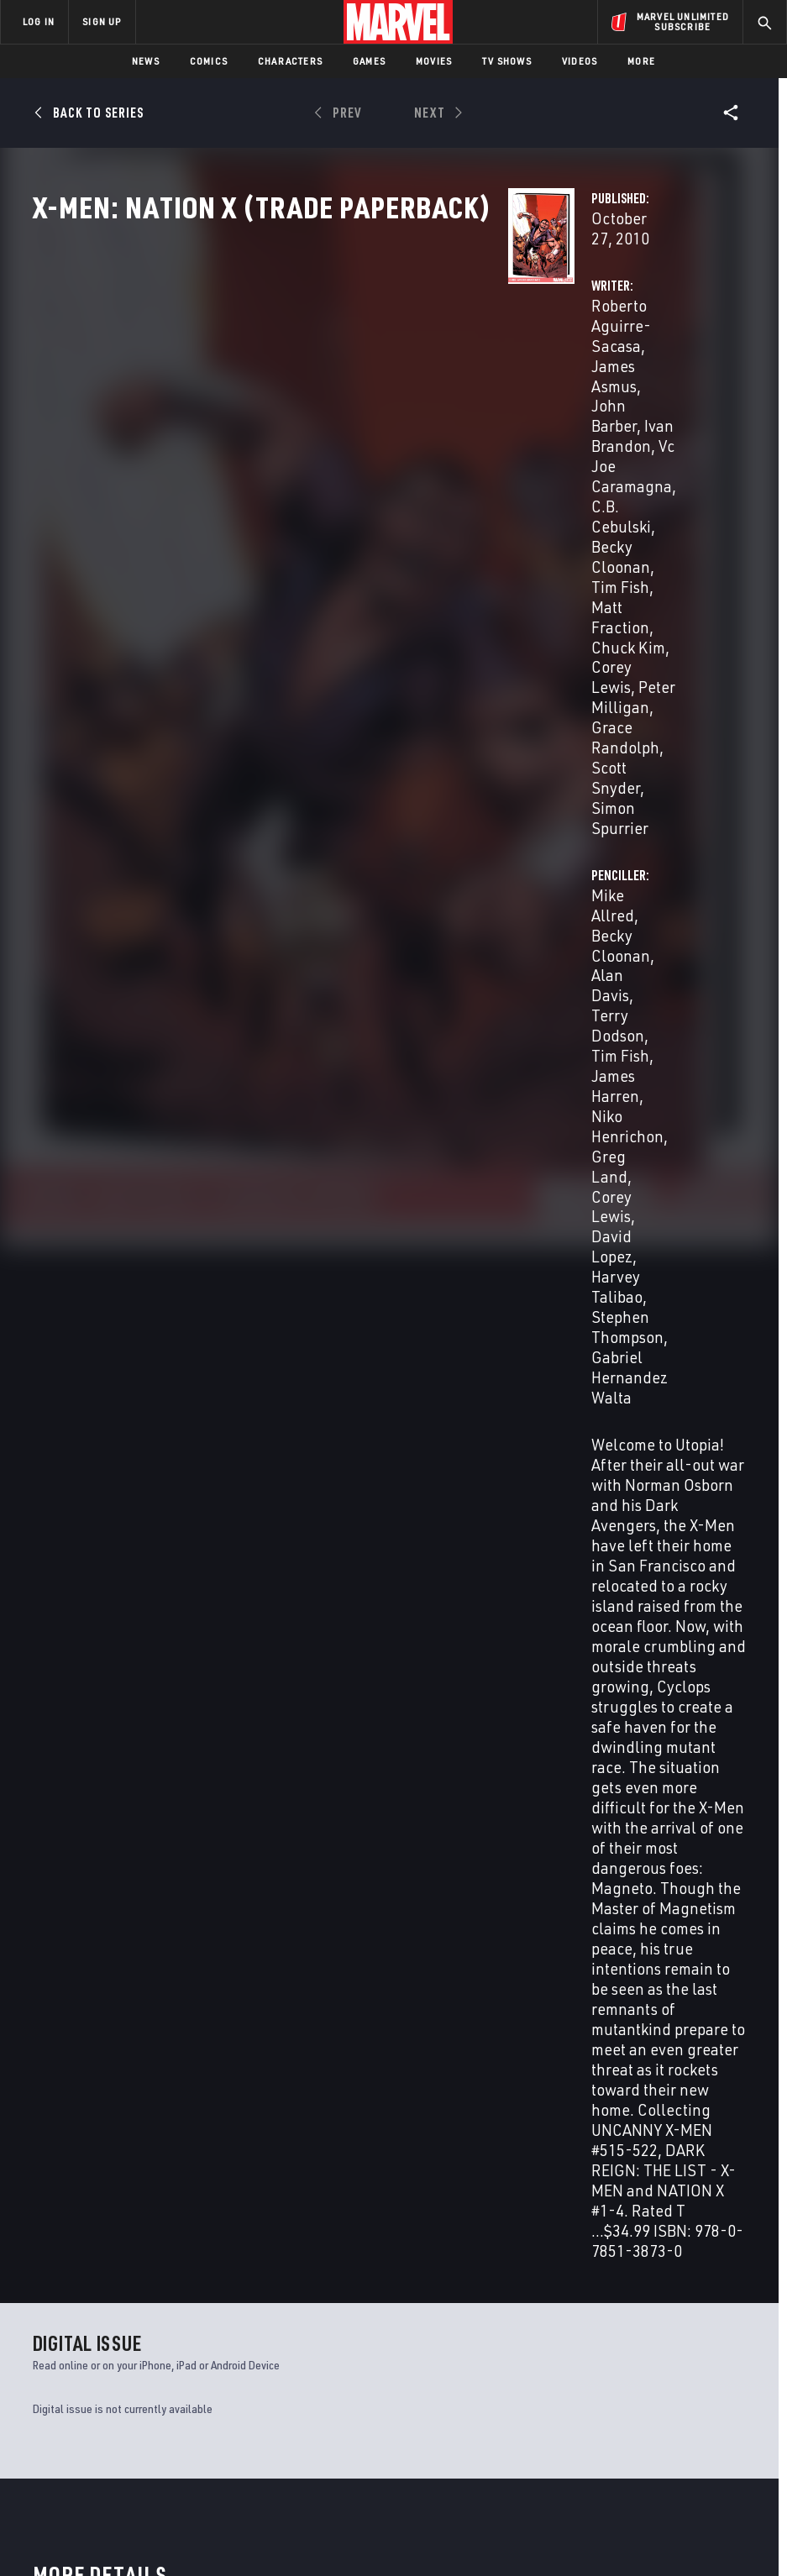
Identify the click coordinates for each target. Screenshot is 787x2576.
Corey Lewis (300, 460)
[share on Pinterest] (691, 2398)
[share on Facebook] (622, 2362)
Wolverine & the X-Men (640, 2162)
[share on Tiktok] (621, 2433)
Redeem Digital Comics (289, 2407)
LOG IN (39, 21)
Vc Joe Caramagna (390, 399)
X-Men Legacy (68, 2162)
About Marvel (164, 2327)
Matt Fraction (341, 439)
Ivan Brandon (449, 1217)
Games (369, 61)
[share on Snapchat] (656, 2398)
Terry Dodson (587, 379)
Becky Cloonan (377, 419)
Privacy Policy (116, 2515)
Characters (290, 61)
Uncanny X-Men (437, 2162)
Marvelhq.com (310, 2368)
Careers (168, 2383)
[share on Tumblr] (726, 2361)
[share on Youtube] (621, 2398)
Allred (113, 1835)
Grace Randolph (315, 479)
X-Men (230, 2162)
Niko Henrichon (651, 399)
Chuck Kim (432, 439)
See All (715, 1552)
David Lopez (373, 1381)
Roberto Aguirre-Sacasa (343, 359)
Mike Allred (535, 359)
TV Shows (507, 61)
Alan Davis (305, 1347)
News (146, 61)
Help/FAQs (173, 2358)
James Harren (543, 399)
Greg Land (532, 419)
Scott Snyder (422, 479)
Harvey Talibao (596, 439)
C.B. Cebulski (408, 1235)
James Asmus (313, 1217)
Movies (434, 61)
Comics (209, 61)
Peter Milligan (398, 460)
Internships (180, 2406)
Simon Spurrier (311, 499)
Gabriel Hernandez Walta (341, 1416)
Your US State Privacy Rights (228, 2515)
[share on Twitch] (726, 2398)
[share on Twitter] (656, 2361)
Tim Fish (671, 379)
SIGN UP (101, 21)
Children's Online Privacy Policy (489, 2515)
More (641, 61)
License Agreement (619, 2515)
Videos (579, 61)
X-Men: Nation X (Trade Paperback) (96, 1807)
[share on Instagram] (691, 2361)
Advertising (303, 2320)
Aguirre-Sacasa (65, 1835)
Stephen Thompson (327, 1399)
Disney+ (291, 2344)
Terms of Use (39, 2515)
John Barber (353, 379)
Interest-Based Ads (724, 2515)
